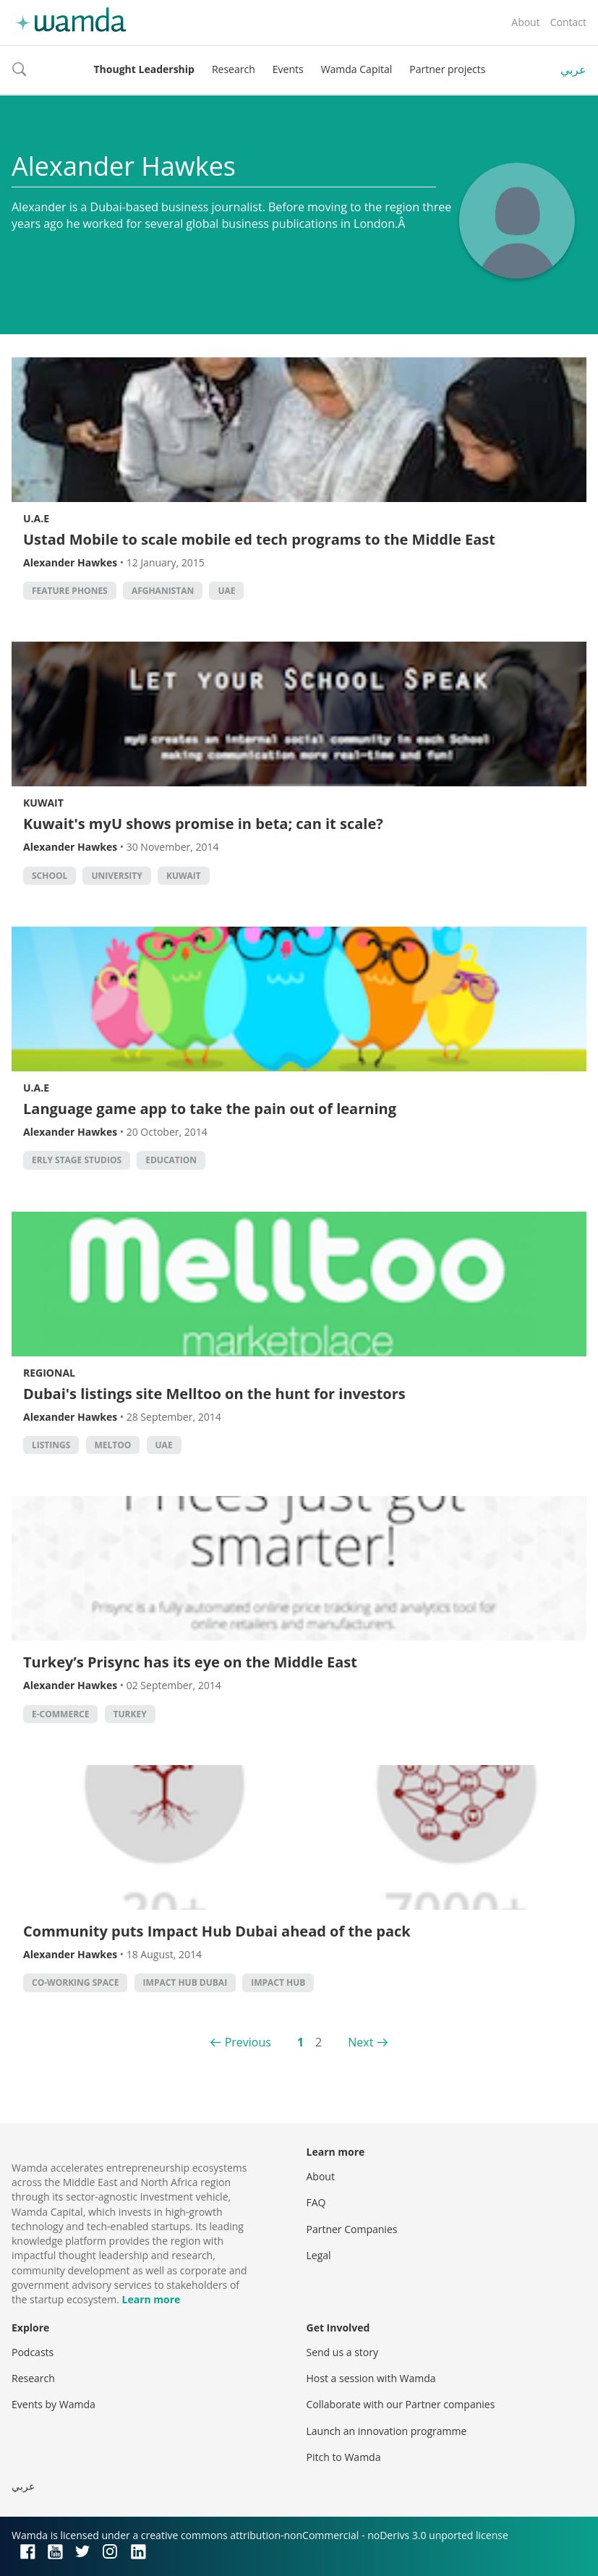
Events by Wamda (53, 2404)
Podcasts (33, 2352)
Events (288, 69)
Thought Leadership (144, 69)
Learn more (151, 2299)
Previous (248, 2042)
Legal (319, 2255)
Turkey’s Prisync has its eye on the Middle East (190, 1662)
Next (360, 2042)
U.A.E (36, 518)
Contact (568, 22)
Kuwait (43, 802)
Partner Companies (352, 2229)
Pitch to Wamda (344, 2457)
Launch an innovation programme (387, 2431)
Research (233, 69)
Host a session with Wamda (371, 2378)
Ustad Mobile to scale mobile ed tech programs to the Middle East (259, 539)
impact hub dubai (185, 1982)
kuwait (183, 876)
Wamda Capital (357, 69)
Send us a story (342, 2352)
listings (51, 1445)
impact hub (278, 1982)
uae (226, 591)
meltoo (113, 1445)
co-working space (75, 1982)
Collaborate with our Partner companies (401, 2404)
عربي (573, 69)
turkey (130, 1714)
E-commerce (60, 1714)
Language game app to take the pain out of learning (209, 1108)
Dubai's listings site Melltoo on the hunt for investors (214, 1393)
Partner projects (447, 69)
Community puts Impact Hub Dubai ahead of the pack (217, 1931)
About (525, 22)
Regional (49, 1373)
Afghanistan (163, 591)
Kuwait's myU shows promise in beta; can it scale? (203, 823)
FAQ (316, 2202)
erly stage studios (76, 1160)
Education (171, 1160)
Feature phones (70, 591)
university (116, 876)
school (49, 876)
